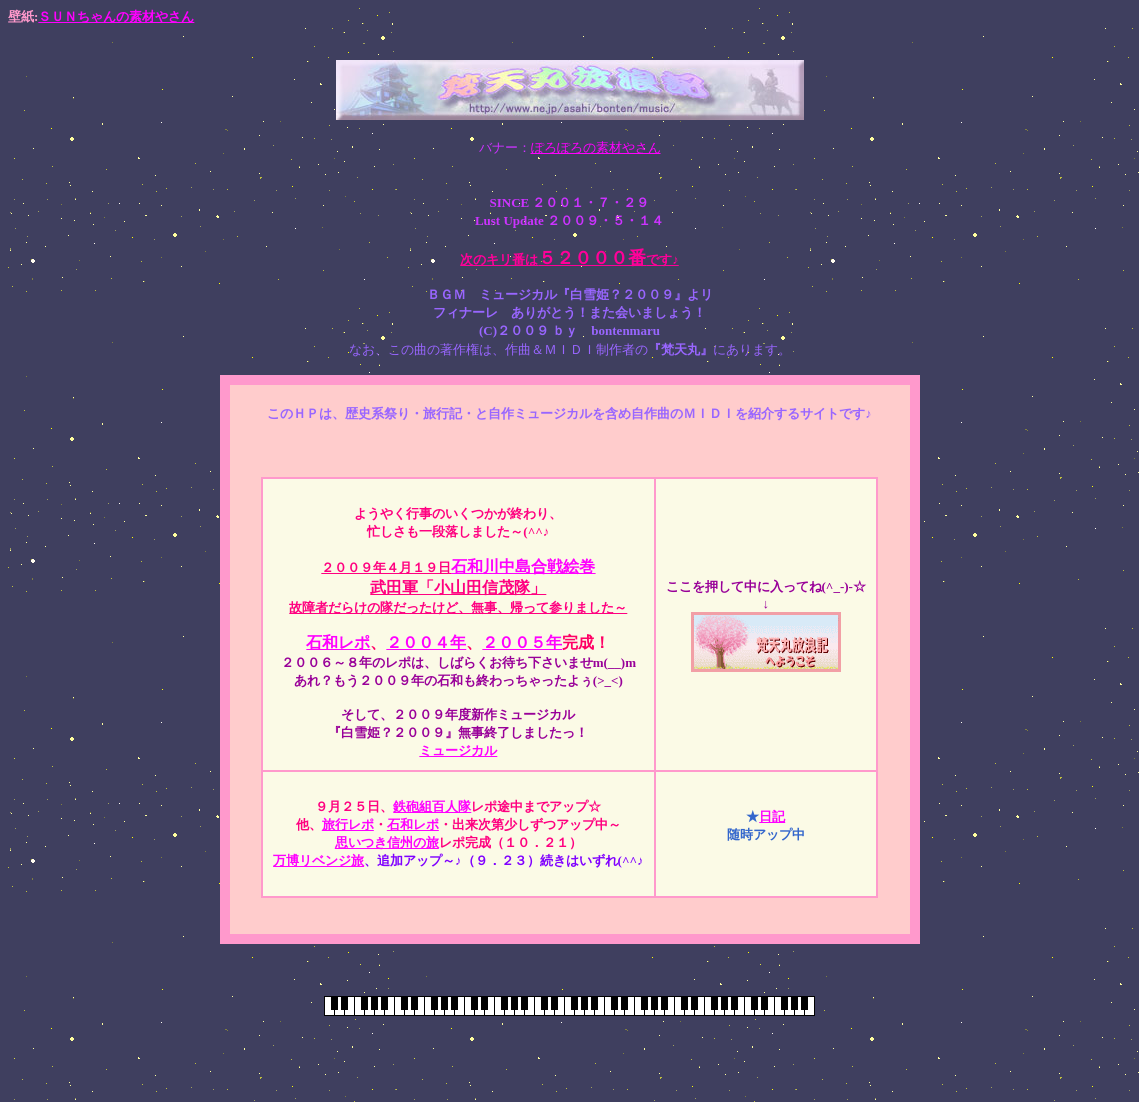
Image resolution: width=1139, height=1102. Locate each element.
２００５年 (522, 642)
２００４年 (426, 642)
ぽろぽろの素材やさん (596, 147)
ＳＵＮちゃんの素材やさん (116, 16)
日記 (772, 816)
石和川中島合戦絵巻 (523, 566)
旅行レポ (348, 824)
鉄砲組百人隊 (432, 806)
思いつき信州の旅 (387, 842)
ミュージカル (458, 750)
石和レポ (338, 642)
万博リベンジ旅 (318, 860)
